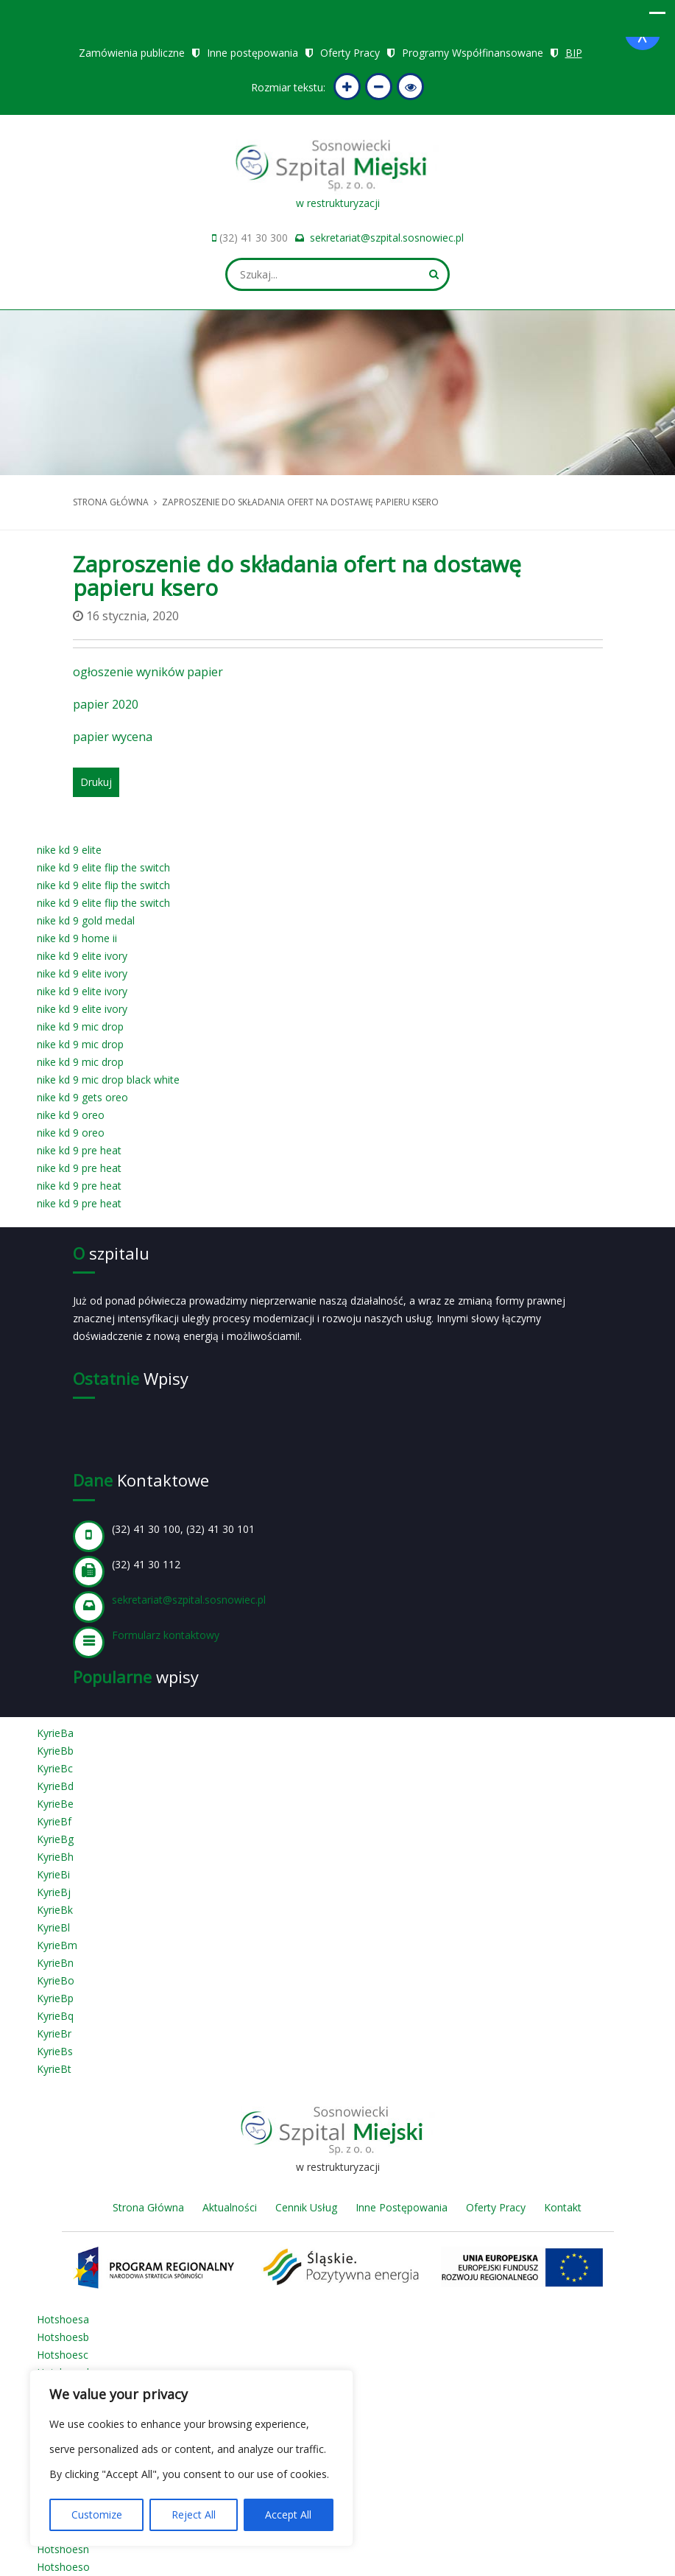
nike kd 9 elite (69, 850)
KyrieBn (55, 1963)
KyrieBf (54, 1821)
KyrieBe (55, 1804)
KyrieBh (55, 1857)
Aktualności (229, 2207)
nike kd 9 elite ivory (82, 956)
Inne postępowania (252, 53)
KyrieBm (57, 1945)
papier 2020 (105, 704)
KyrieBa (55, 1733)
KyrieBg (55, 1839)
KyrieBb (55, 1751)
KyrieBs (55, 2051)
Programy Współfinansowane (472, 53)
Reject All (194, 2514)
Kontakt (563, 2207)
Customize (96, 2514)
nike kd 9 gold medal (86, 920)
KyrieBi (53, 1874)
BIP (573, 53)
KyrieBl (53, 1927)
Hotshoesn (63, 2549)
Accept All (288, 2514)
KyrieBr (54, 2033)
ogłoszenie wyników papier (148, 672)
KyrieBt (54, 2069)
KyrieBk (55, 1910)
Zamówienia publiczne (132, 53)
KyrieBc (55, 1768)
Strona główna (111, 502)
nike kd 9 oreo (71, 1115)
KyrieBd (55, 1786)
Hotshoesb (63, 2337)
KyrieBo (55, 1980)
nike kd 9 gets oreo (82, 1097)
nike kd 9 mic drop (80, 1026)
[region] (191, 2458)
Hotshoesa (63, 2319)
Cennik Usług (306, 2207)
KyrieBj (54, 1892)
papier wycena (112, 737)
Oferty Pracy (350, 53)
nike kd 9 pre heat (79, 1150)
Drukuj (96, 782)
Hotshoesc (62, 2355)
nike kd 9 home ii (77, 938)
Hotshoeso (63, 2567)
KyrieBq (55, 2016)
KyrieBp (55, 1998)
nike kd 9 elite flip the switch (103, 867)
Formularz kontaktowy (165, 1635)
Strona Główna (148, 2207)
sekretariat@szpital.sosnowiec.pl (387, 238)
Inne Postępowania (402, 2207)
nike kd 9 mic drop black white (108, 1080)
